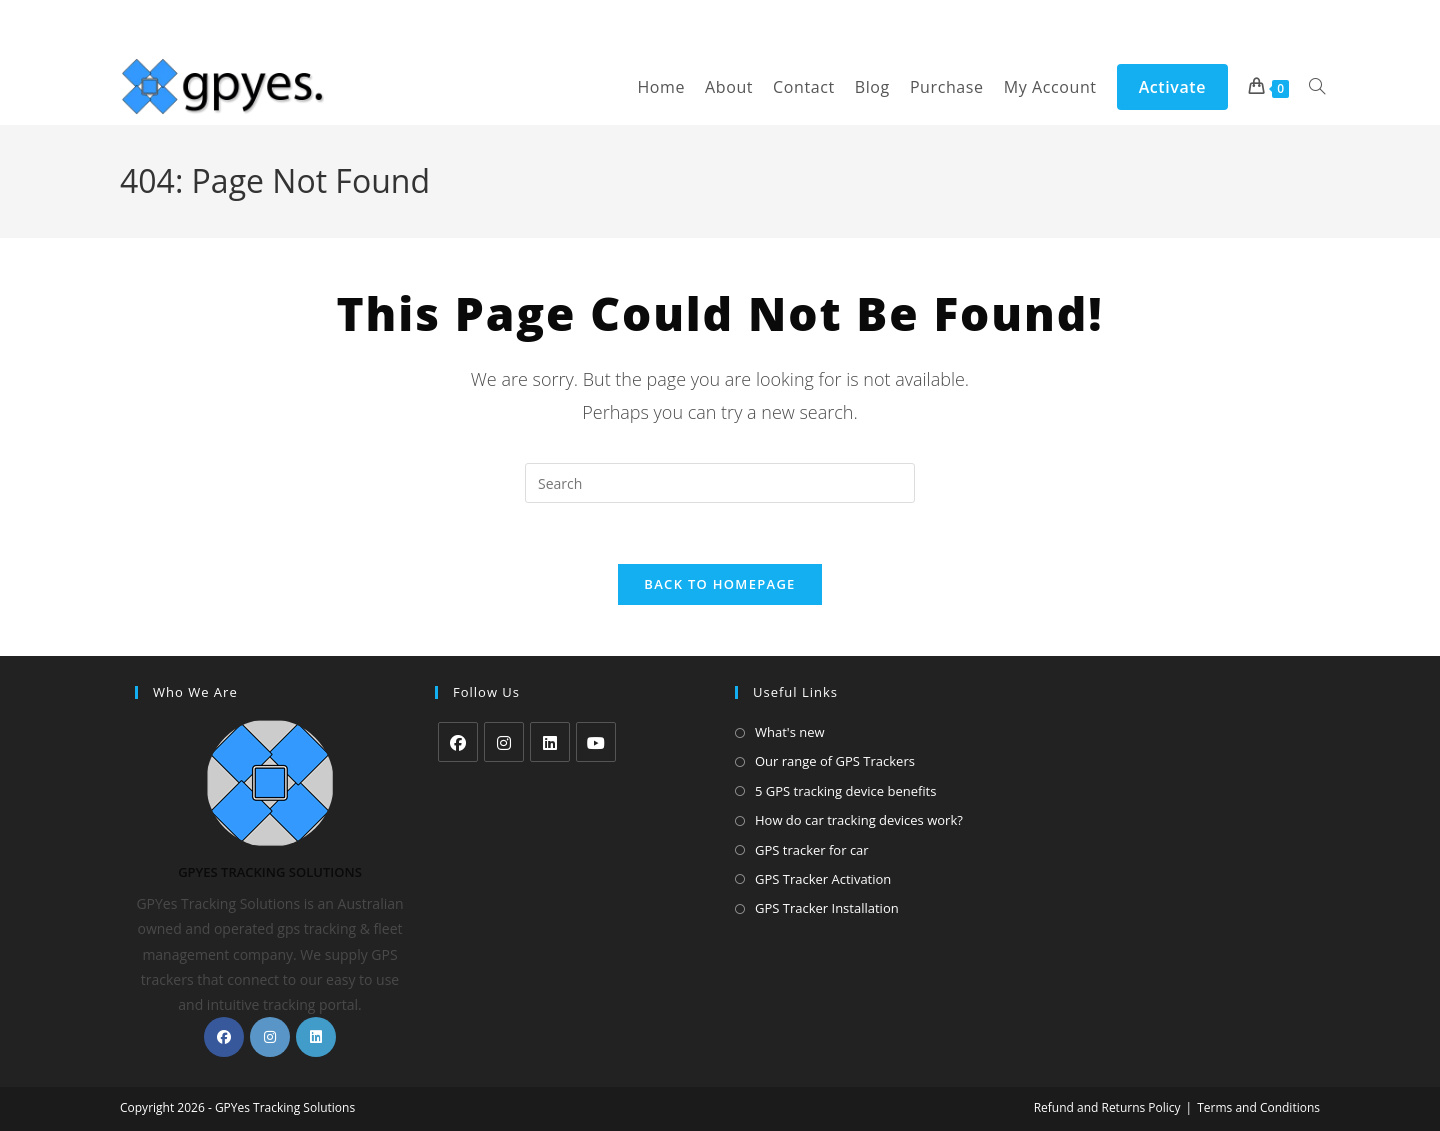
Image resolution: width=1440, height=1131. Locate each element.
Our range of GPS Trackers (835, 762)
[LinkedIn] (316, 1037)
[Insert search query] (720, 483)
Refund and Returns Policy (1107, 1107)
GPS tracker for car (812, 850)
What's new (790, 732)
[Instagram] (270, 1037)
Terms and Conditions (1258, 1107)
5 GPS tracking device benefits (845, 791)
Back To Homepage (719, 584)
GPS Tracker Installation (827, 909)
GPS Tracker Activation (823, 879)
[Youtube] (596, 742)
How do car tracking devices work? (859, 820)
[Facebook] (224, 1037)
